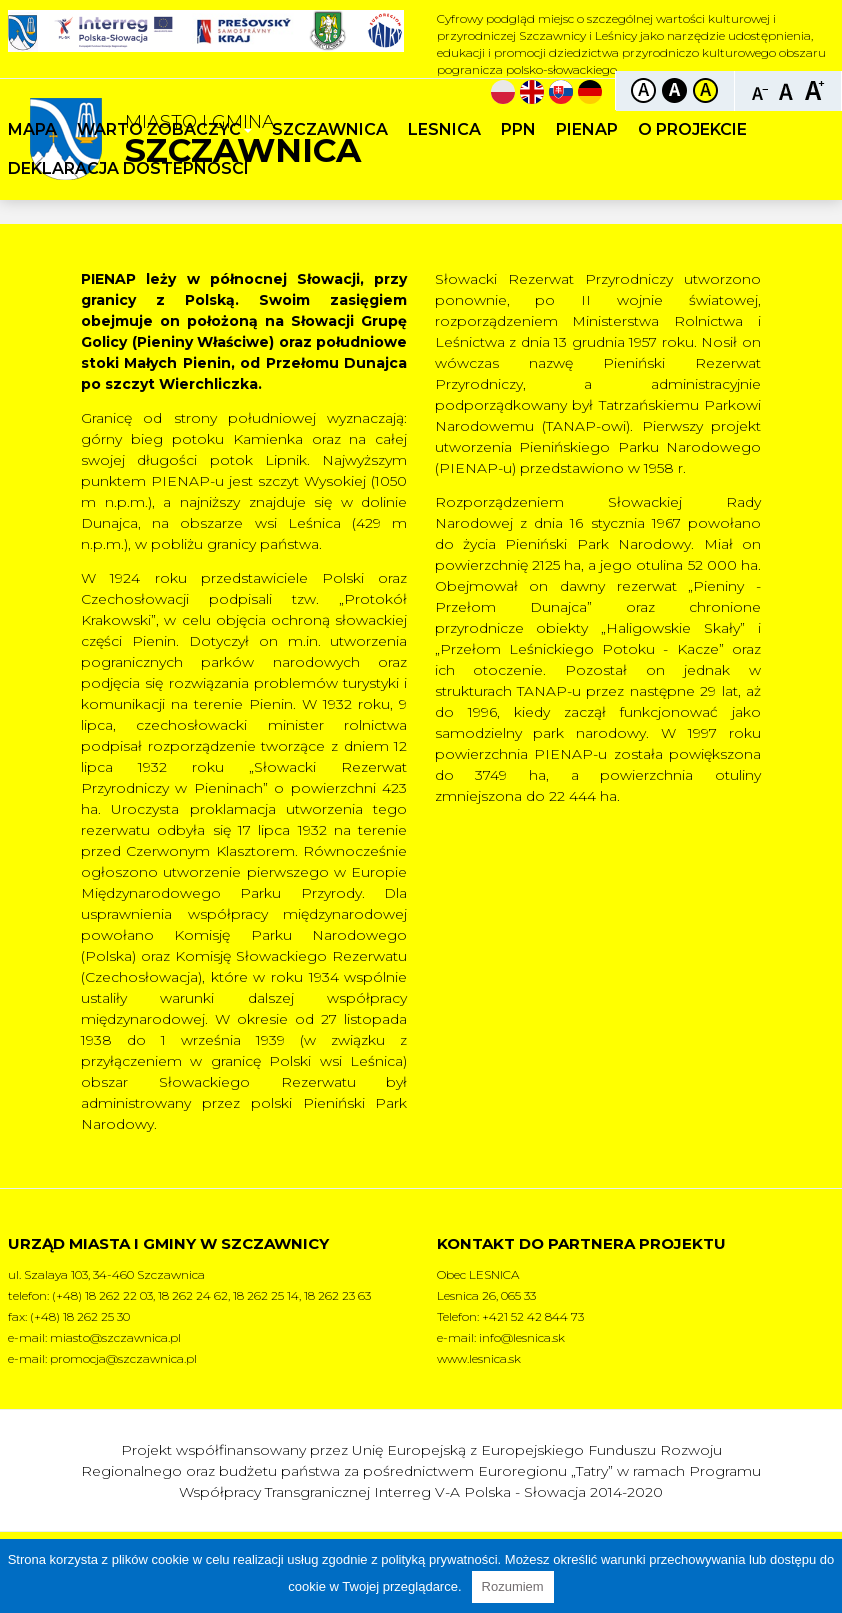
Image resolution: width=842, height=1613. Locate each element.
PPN (518, 129)
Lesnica (444, 129)
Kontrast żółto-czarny (705, 90)
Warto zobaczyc (164, 129)
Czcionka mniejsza (760, 89)
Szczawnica (330, 129)
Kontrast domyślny (643, 90)
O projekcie (692, 129)
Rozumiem (513, 1586)
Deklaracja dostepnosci (128, 168)
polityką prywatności (439, 1559)
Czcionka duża (814, 89)
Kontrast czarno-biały (674, 90)
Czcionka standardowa (787, 89)
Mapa (32, 129)
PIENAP (587, 129)
